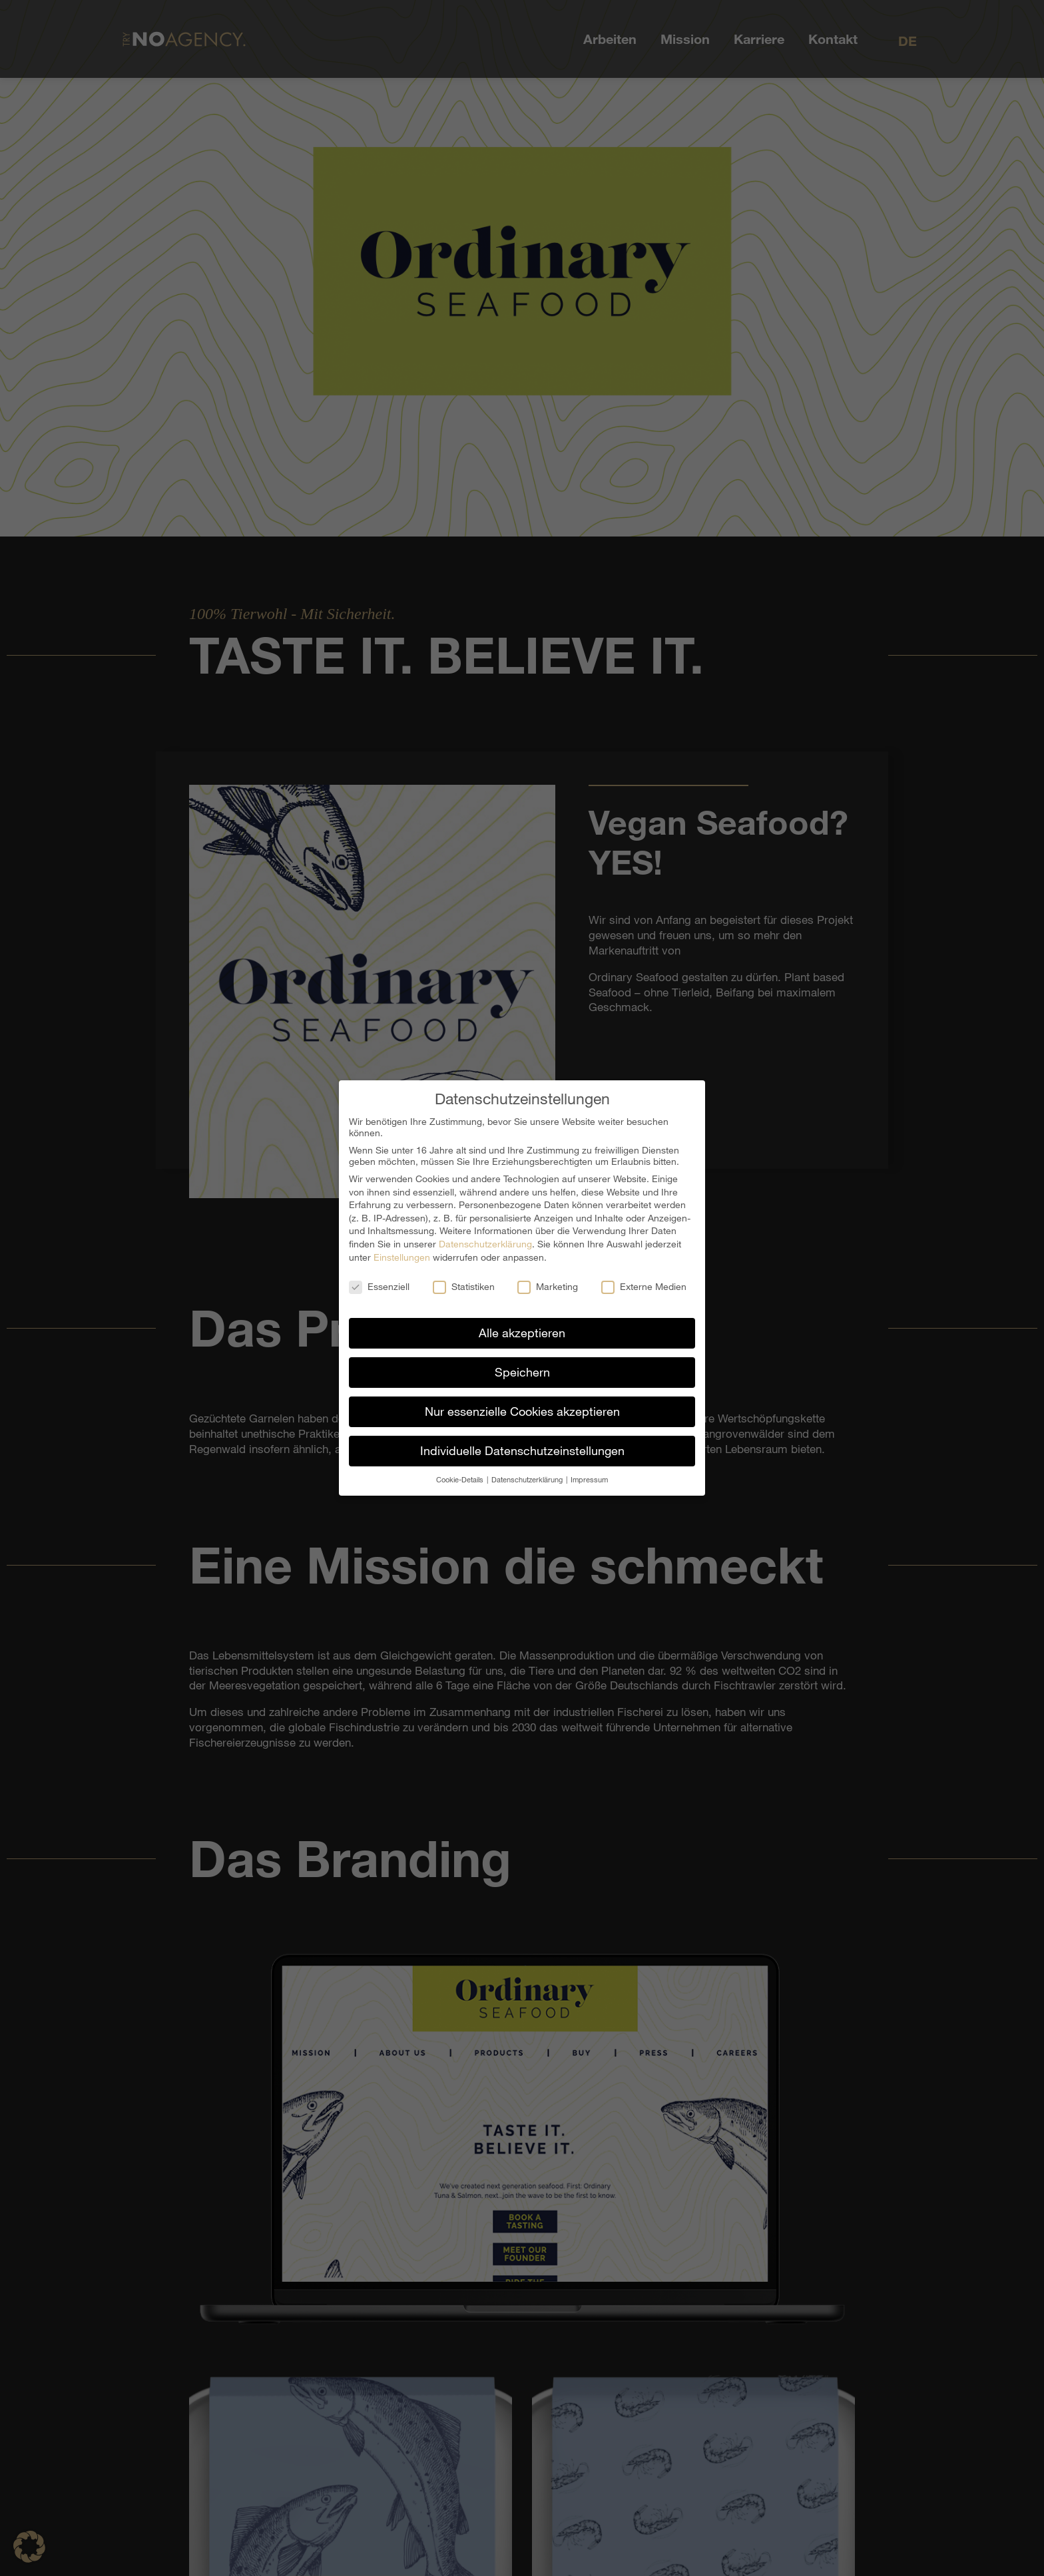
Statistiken (464, 1286)
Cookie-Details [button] (460, 1478)
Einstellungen (402, 1256)
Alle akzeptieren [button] (522, 1332)
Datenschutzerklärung (485, 1243)
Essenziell (379, 1286)
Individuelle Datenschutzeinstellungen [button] (522, 1450)
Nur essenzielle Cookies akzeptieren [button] (522, 1411)
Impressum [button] (589, 1478)
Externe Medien (643, 1286)
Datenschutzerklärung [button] (528, 1478)
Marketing (547, 1286)
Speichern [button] (522, 1372)
